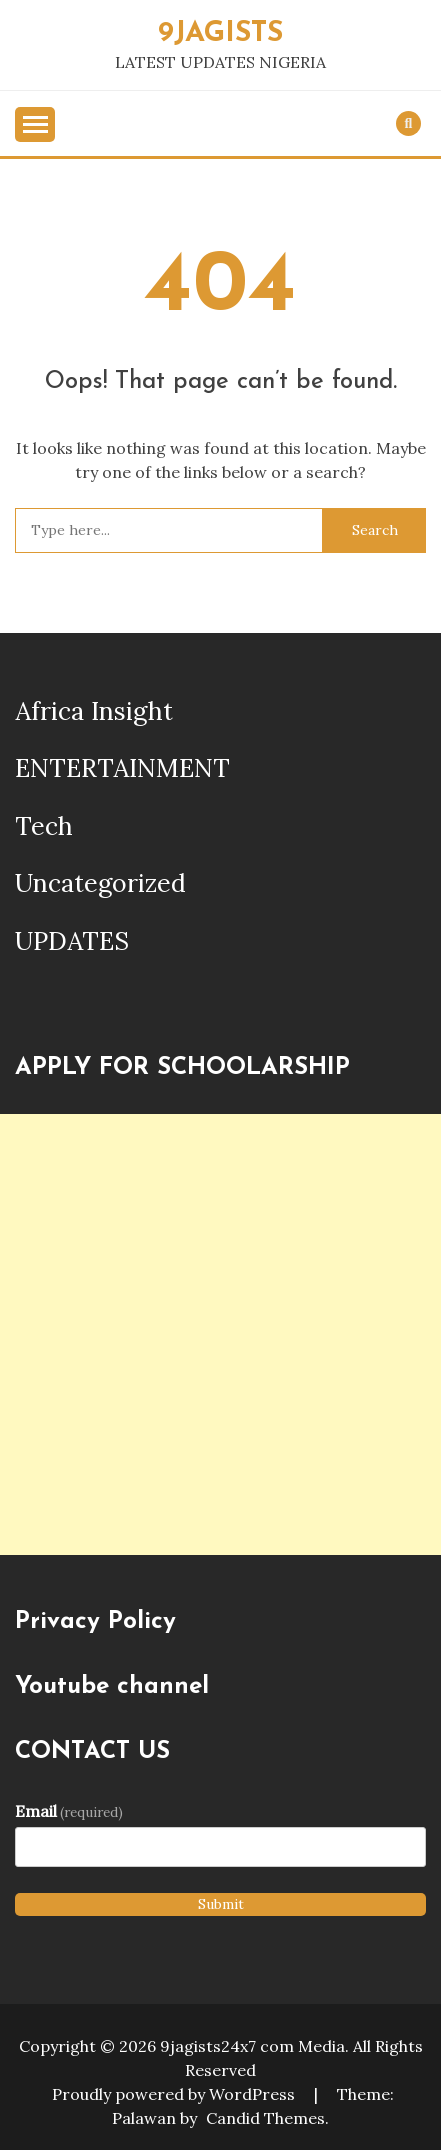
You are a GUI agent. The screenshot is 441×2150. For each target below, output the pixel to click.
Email (69, 1811)
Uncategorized (100, 883)
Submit (221, 1904)
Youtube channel (112, 1687)
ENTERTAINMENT (122, 768)
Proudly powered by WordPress (175, 2094)
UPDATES (72, 941)
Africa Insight (94, 711)
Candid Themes (265, 2118)
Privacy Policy (95, 1622)
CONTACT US (92, 1752)
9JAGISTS (220, 33)
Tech (44, 826)
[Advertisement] (220, 1334)
